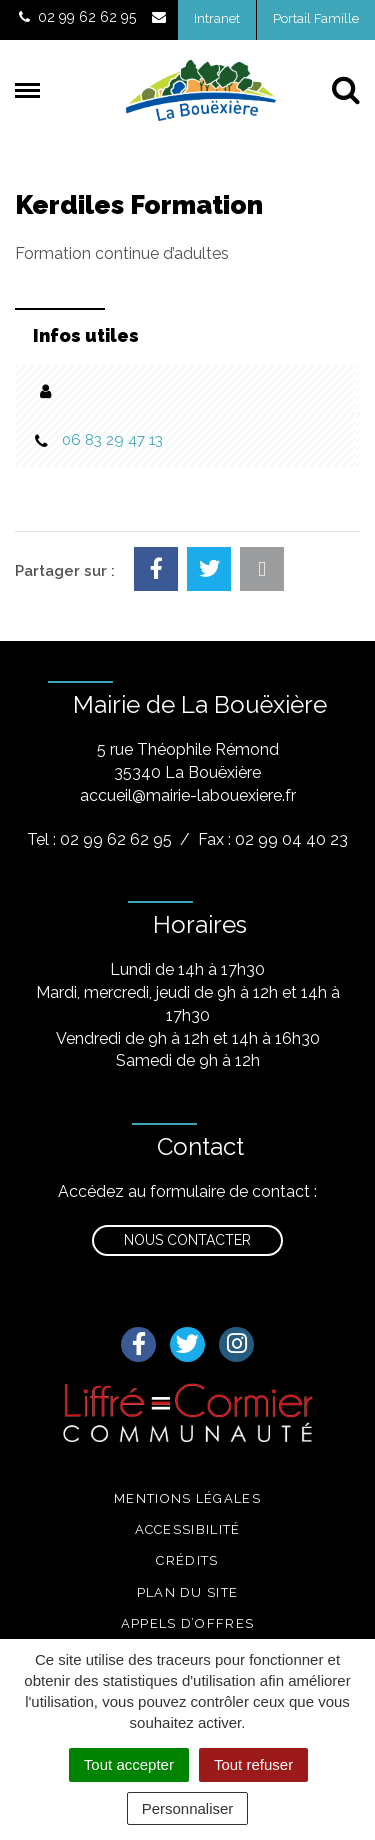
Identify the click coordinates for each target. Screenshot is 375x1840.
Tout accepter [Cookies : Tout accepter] (129, 1764)
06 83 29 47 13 (112, 440)
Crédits (187, 1560)
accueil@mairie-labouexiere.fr (188, 795)
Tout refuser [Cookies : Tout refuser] (253, 1764)
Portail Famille (316, 18)
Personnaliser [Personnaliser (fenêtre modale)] (188, 1808)
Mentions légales (187, 1498)
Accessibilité (188, 1529)
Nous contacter (187, 1240)
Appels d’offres (188, 1623)
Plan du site (188, 1592)
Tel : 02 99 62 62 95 (99, 839)
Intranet (217, 18)
